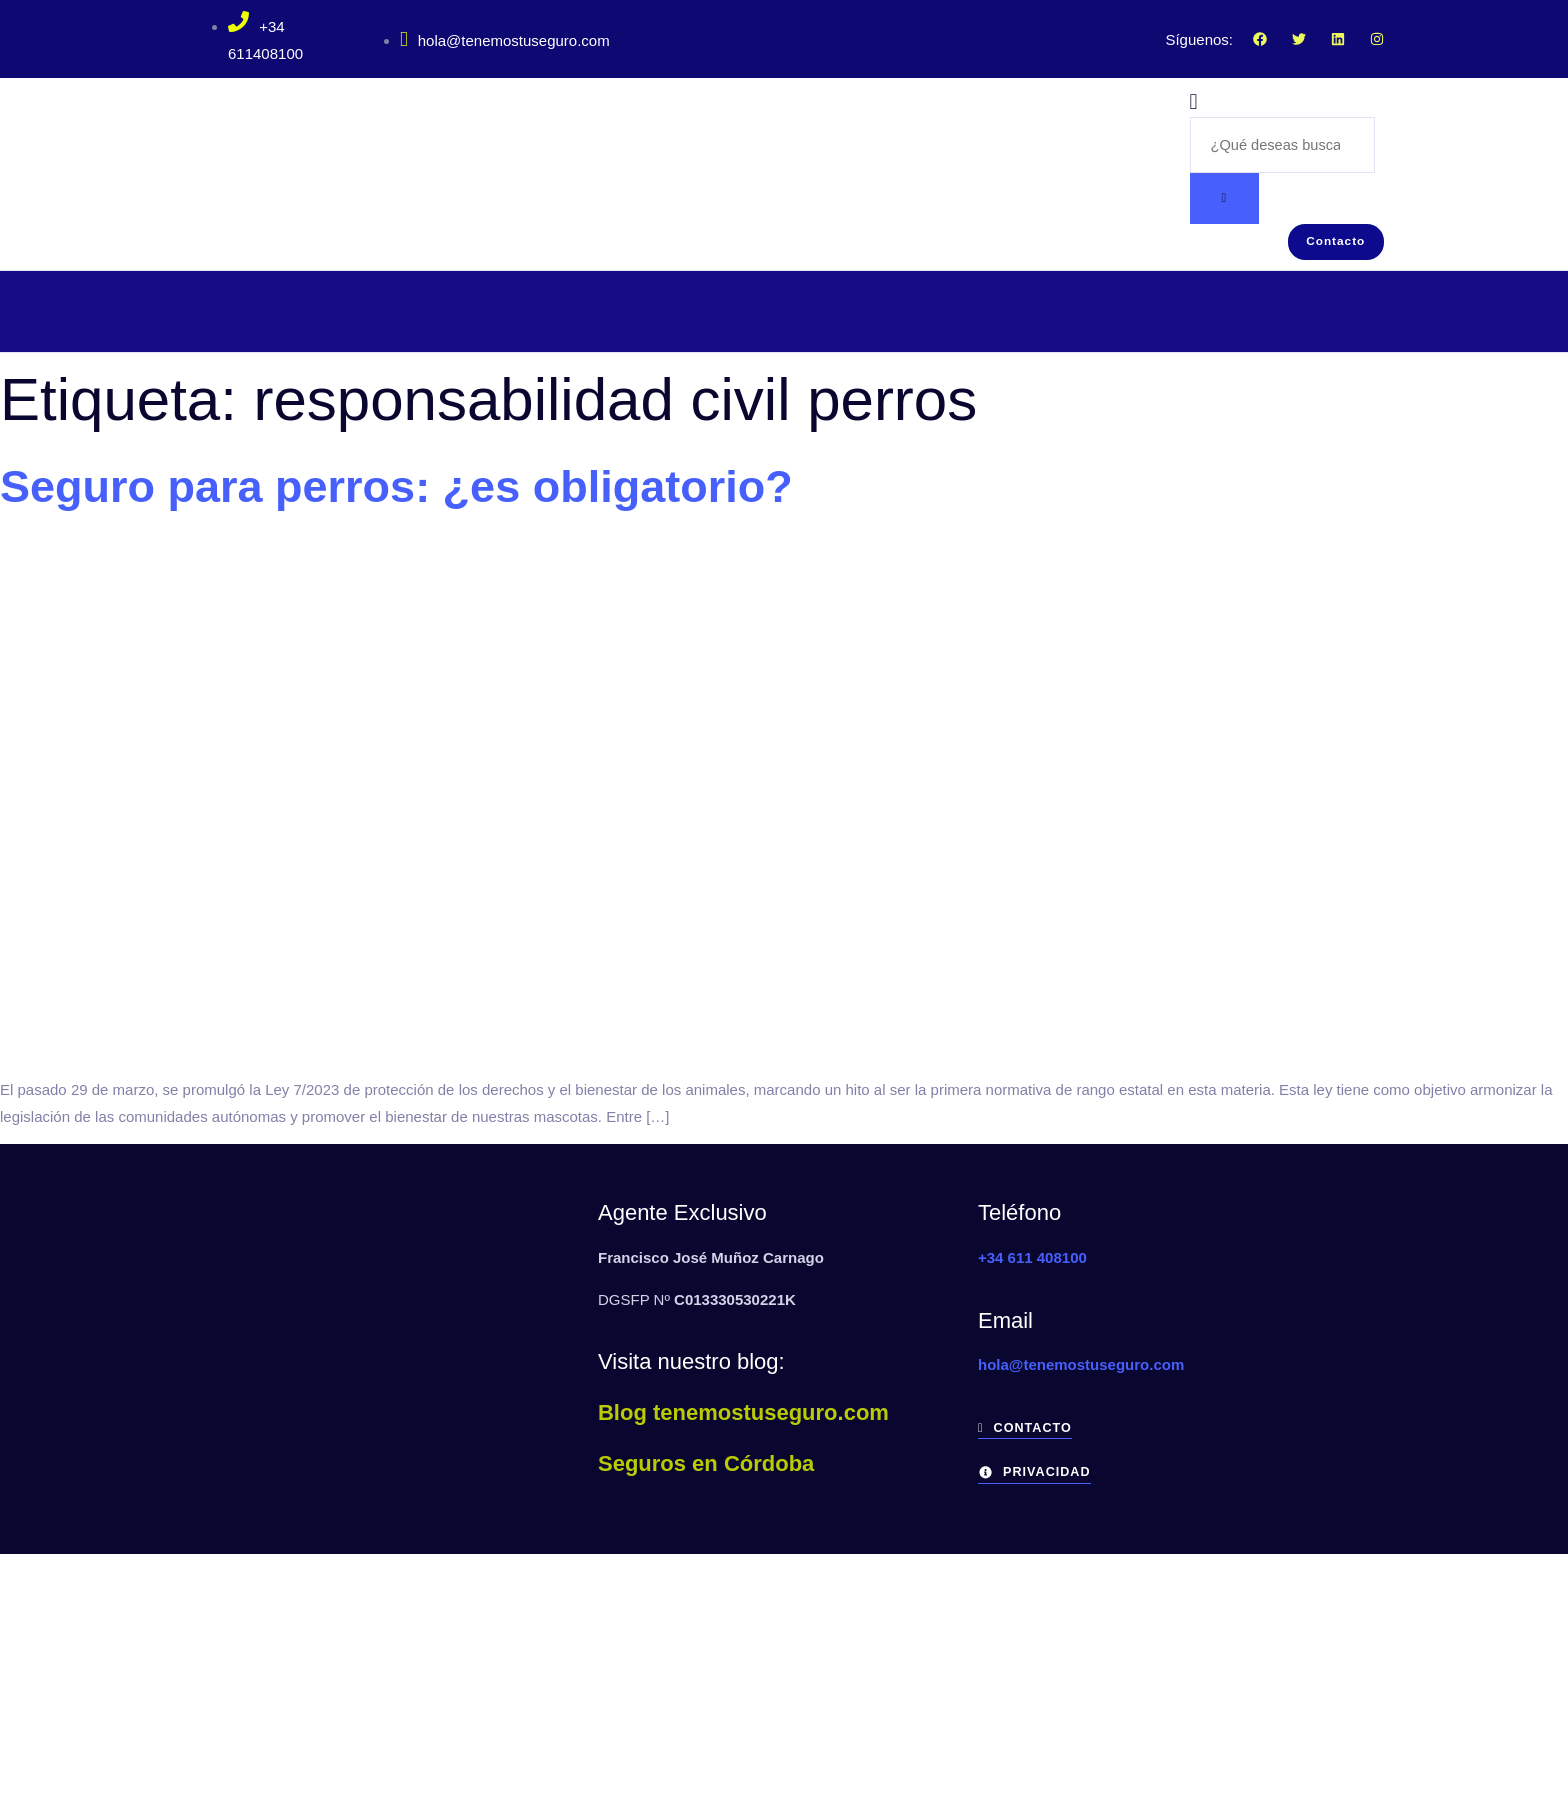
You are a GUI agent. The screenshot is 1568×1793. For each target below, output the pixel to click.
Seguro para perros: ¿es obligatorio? (396, 493)
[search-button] (1225, 200)
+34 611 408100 (1032, 1264)
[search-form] (1282, 145)
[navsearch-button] (1194, 103)
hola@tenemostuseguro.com (505, 40)
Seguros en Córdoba (706, 1469)
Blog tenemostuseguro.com (743, 1418)
